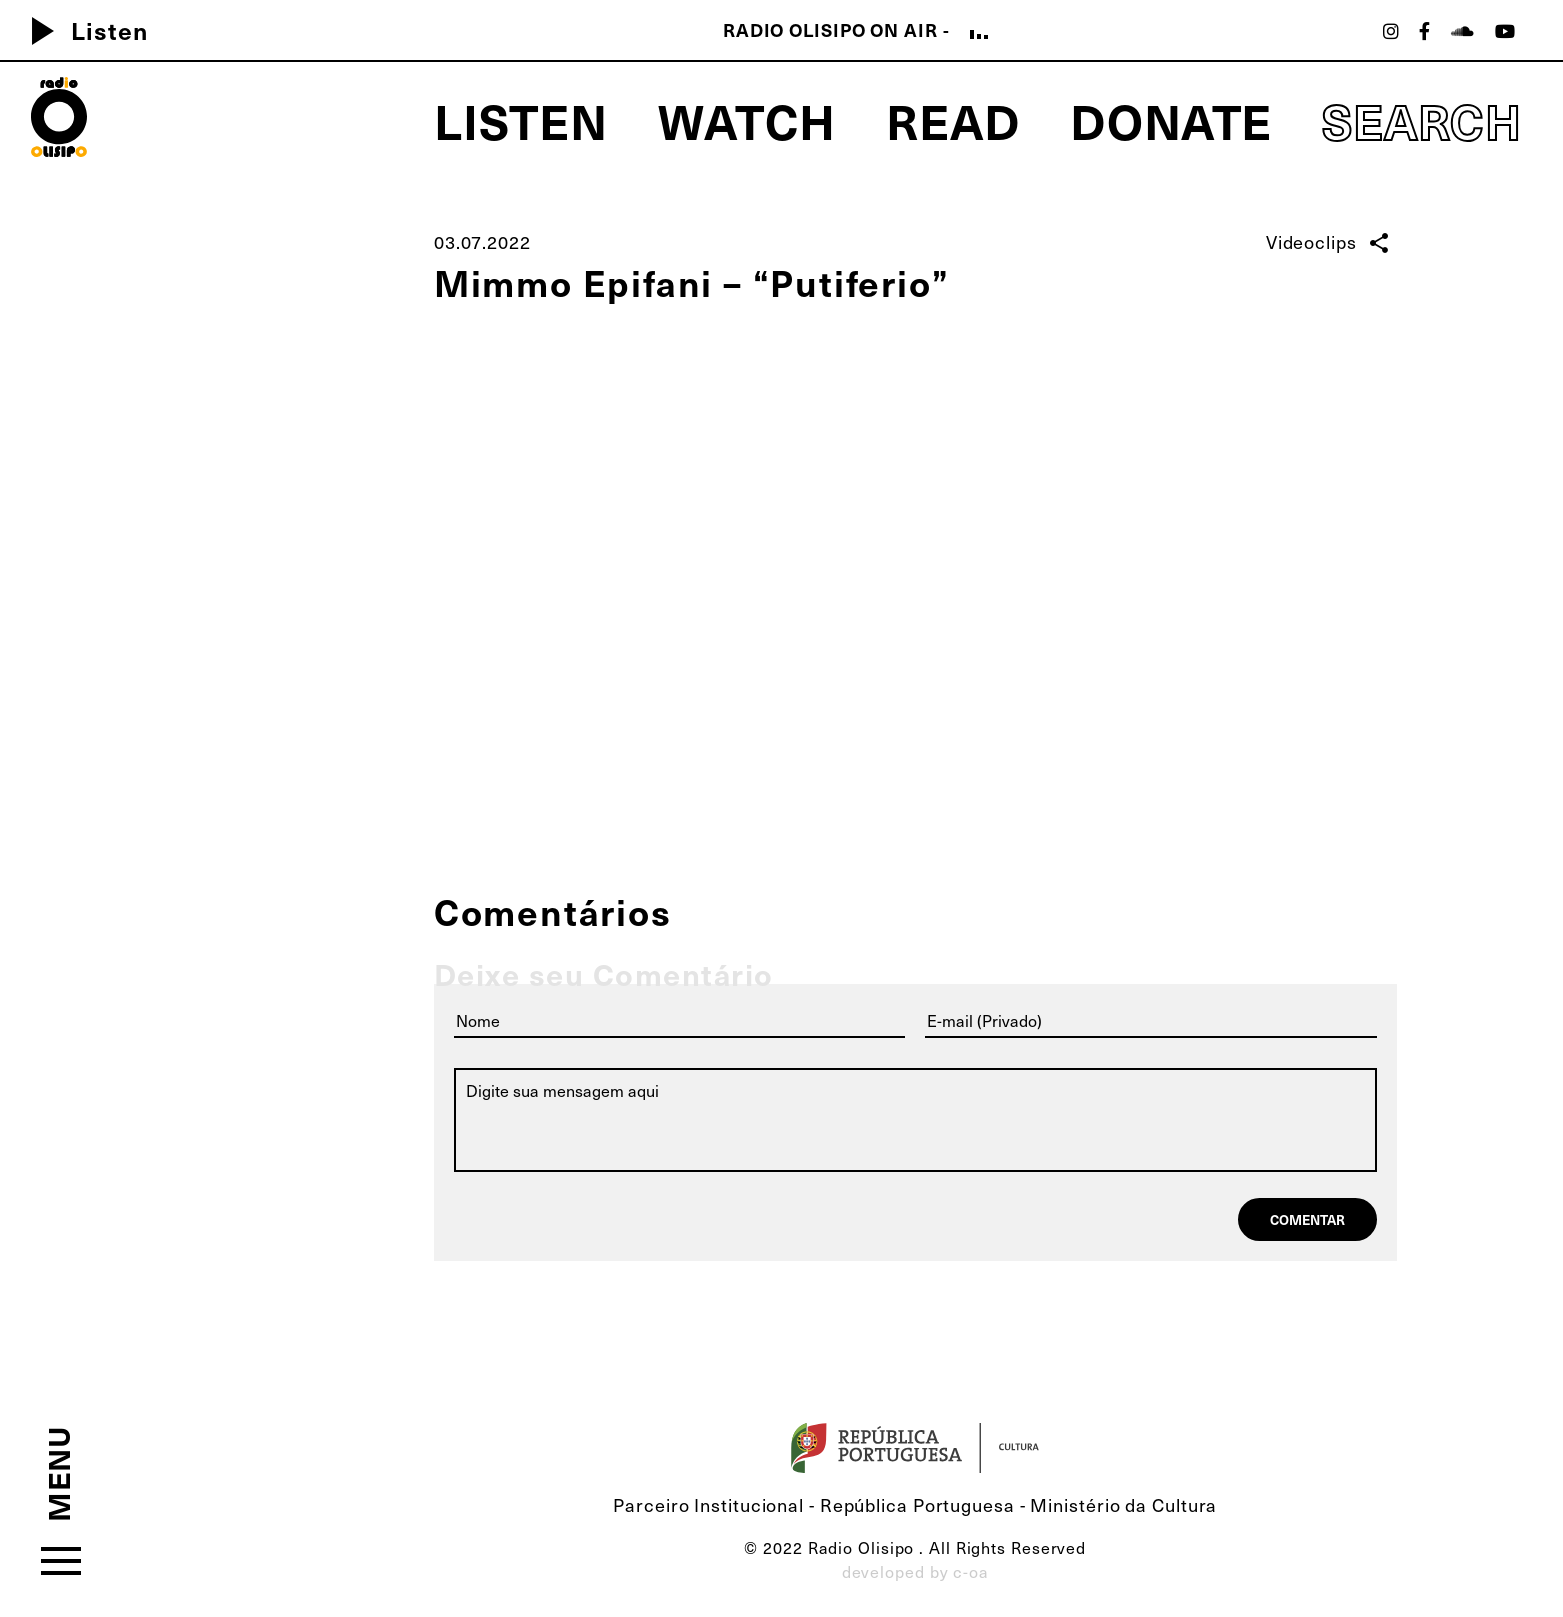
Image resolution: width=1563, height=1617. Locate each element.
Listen (81, 30)
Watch (747, 119)
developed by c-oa (915, 1571)
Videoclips (1311, 241)
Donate (1171, 119)
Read (953, 119)
